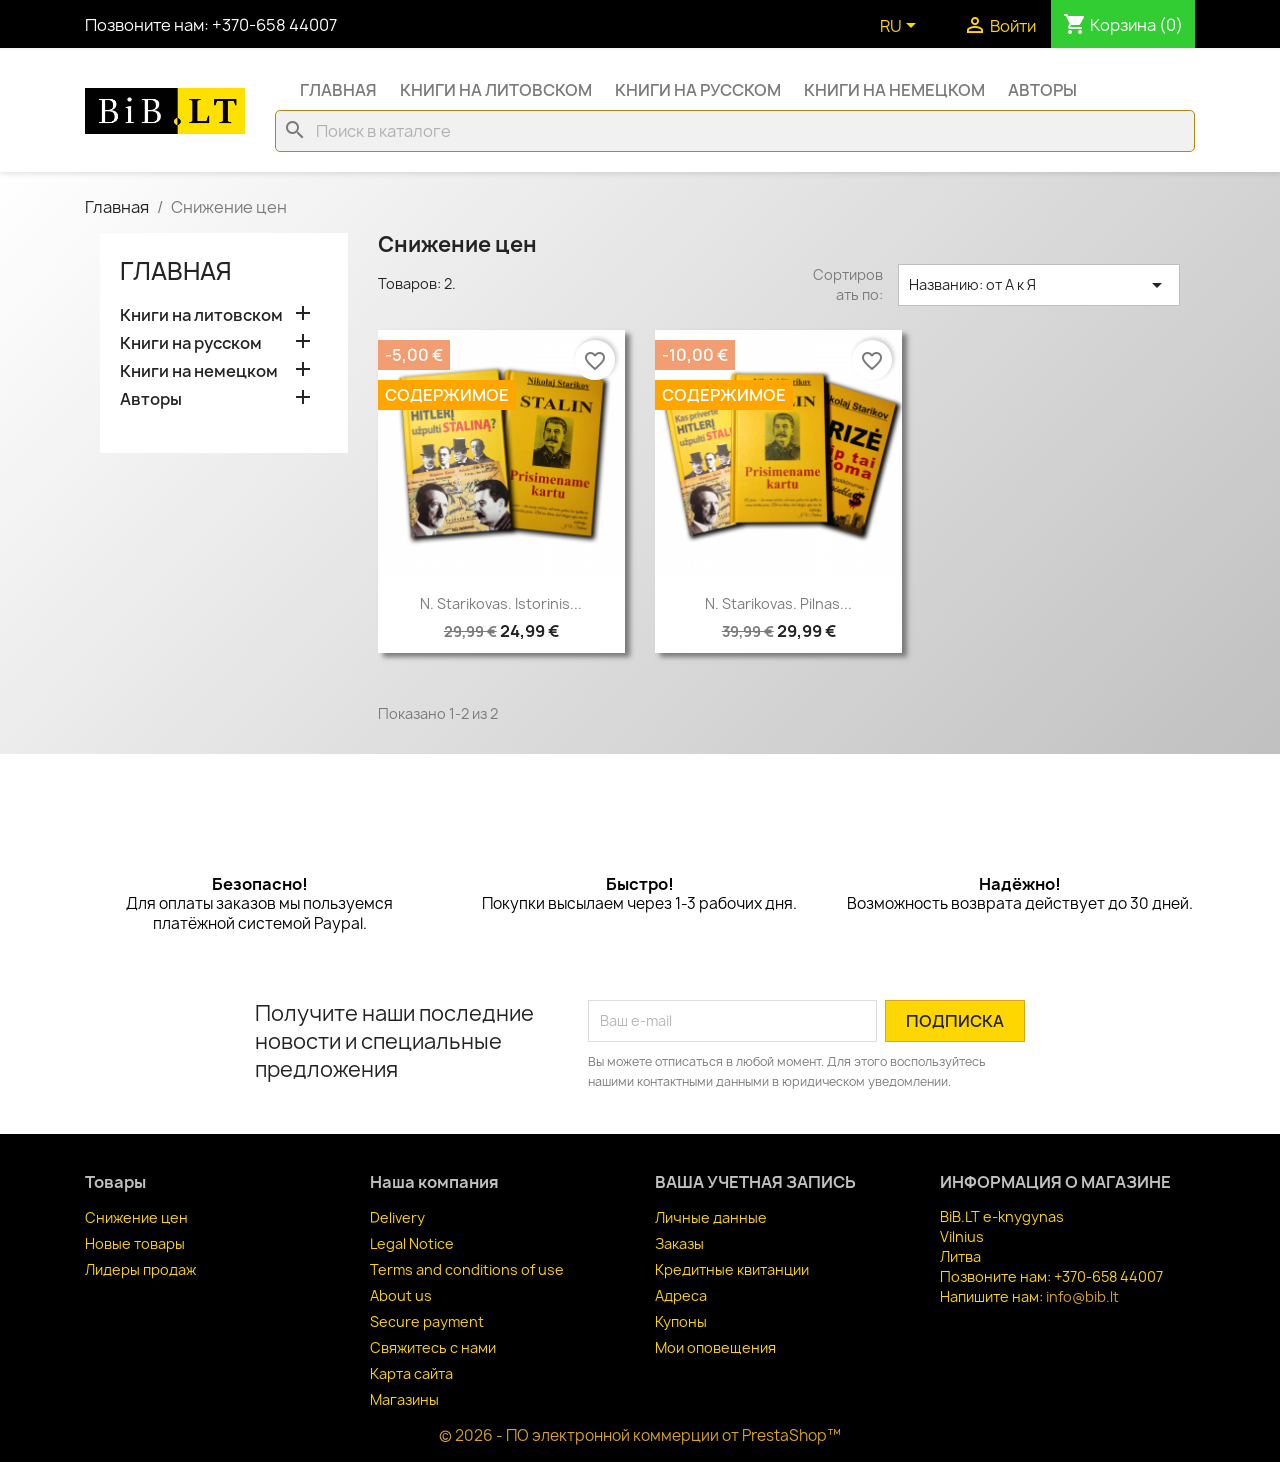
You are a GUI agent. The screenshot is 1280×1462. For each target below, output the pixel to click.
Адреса (681, 1295)
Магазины (404, 1399)
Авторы (1042, 90)
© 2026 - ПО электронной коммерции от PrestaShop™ (640, 1435)
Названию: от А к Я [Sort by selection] (1039, 285)
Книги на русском (698, 90)
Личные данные (711, 1217)
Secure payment (427, 1321)
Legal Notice (412, 1243)
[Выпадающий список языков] (901, 27)
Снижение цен (136, 1217)
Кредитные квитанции (732, 1269)
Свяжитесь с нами (433, 1347)
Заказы (679, 1243)
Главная (338, 90)
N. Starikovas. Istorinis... (501, 603)
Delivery (397, 1217)
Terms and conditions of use (467, 1269)
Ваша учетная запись (755, 1182)
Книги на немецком (894, 90)
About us (401, 1295)
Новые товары (135, 1243)
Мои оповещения (715, 1347)
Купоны (681, 1321)
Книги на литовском (496, 90)
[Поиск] (735, 131)
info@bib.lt (1082, 1296)
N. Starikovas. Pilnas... (778, 603)
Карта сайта (411, 1373)
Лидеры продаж (140, 1269)
